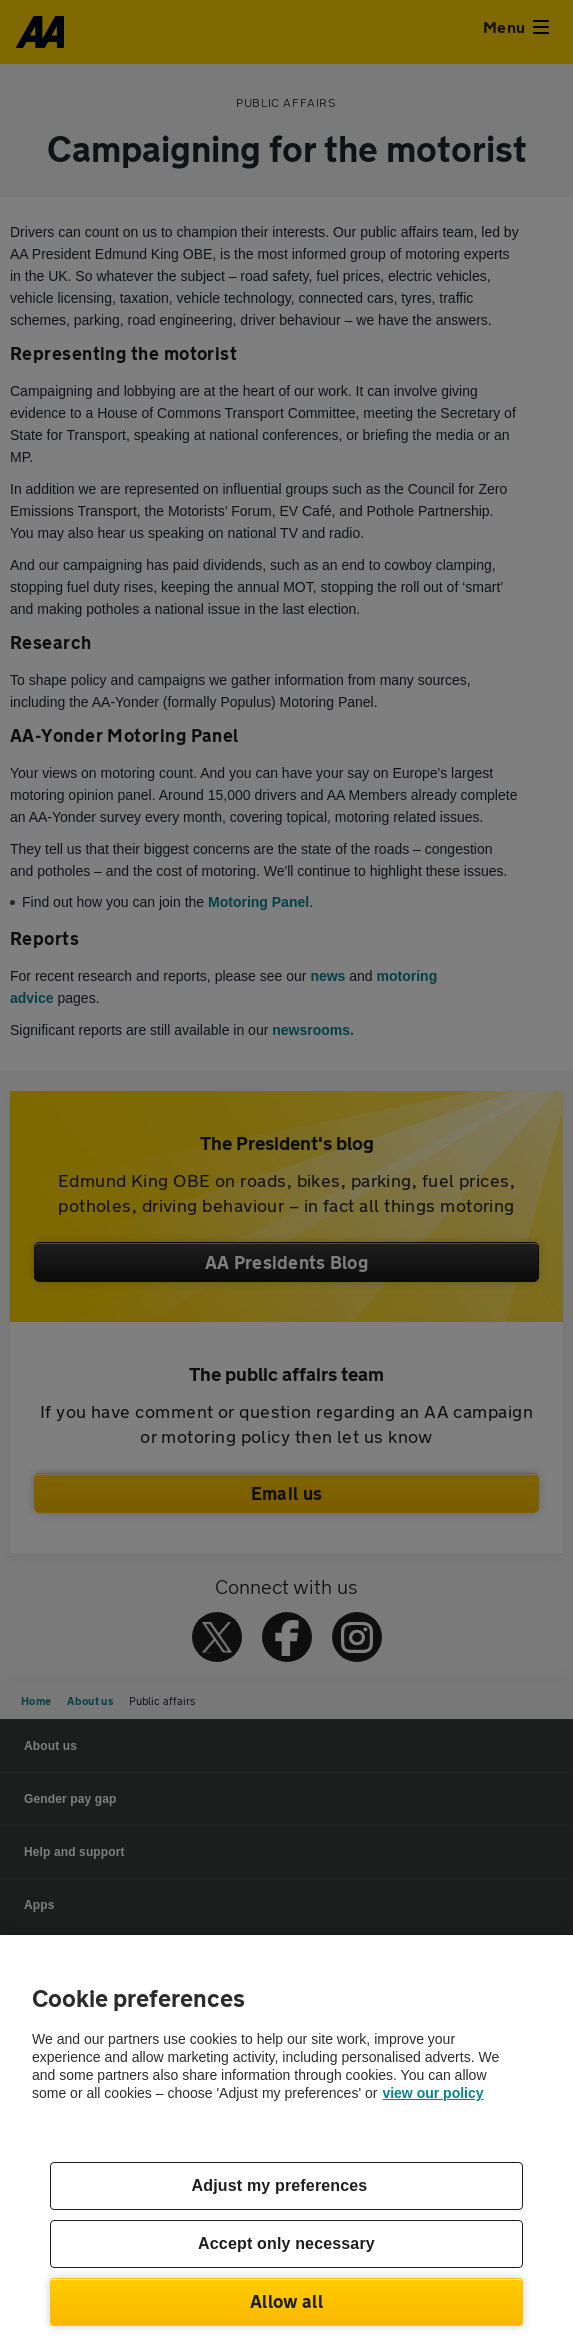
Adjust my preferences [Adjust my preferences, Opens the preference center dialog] (280, 2185)
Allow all (286, 2301)
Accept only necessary (286, 2243)
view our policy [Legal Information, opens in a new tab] (432, 2093)
